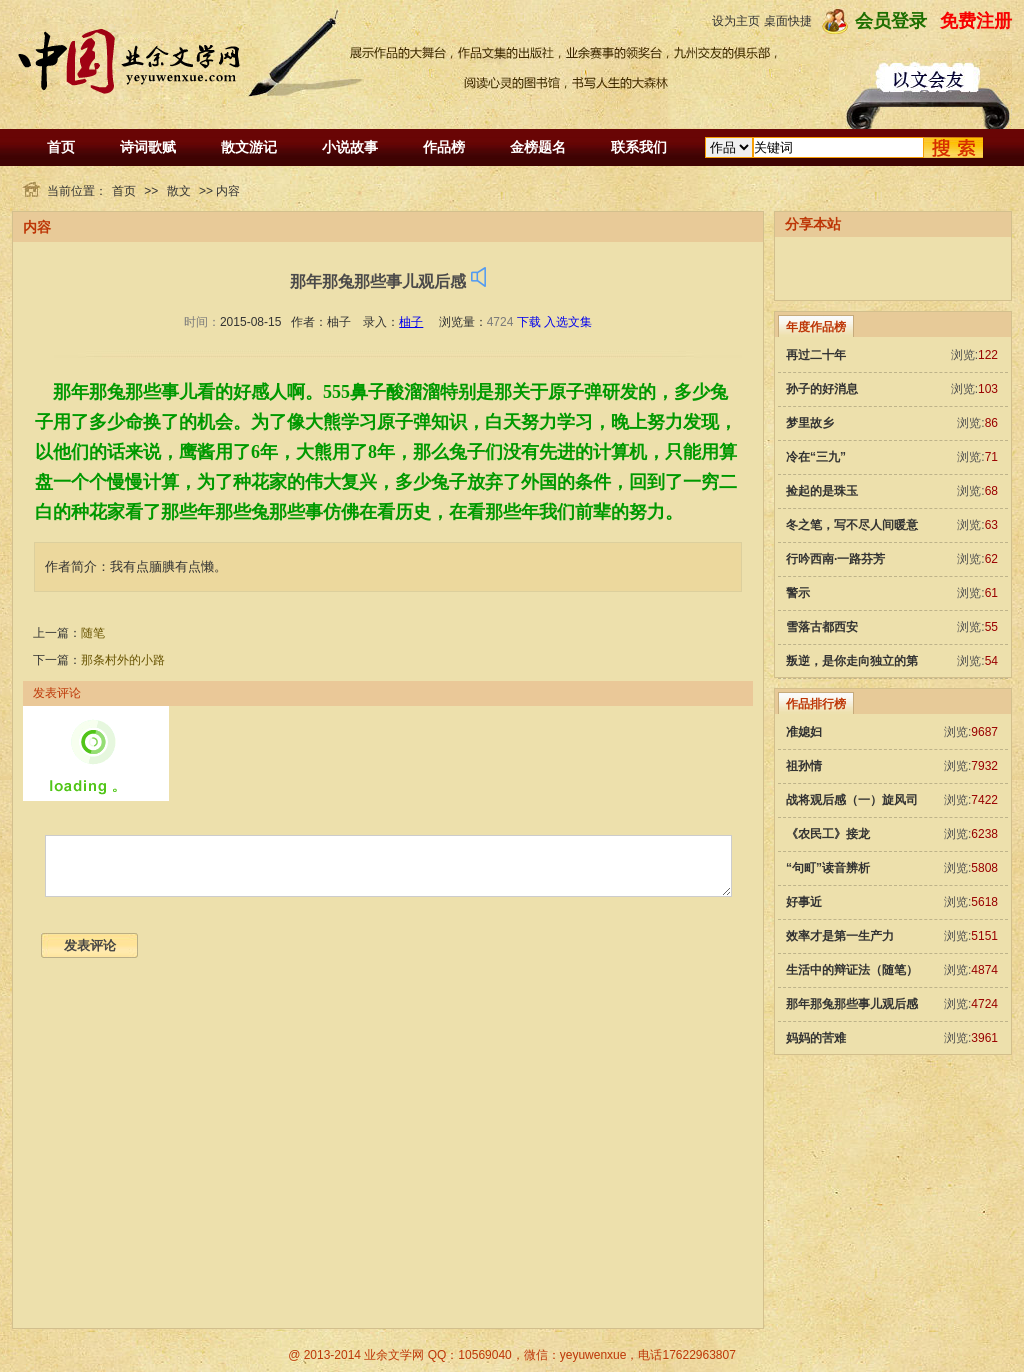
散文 (179, 191)
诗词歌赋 (148, 147)
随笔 (93, 633)
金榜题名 (538, 147)
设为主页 (736, 21)
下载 (529, 322)
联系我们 (639, 147)
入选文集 (568, 322)
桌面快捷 (788, 21)
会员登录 (891, 21)
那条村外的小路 (123, 660)
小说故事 (350, 147)
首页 (61, 147)
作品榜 (444, 147)
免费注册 (976, 21)
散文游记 (249, 147)
